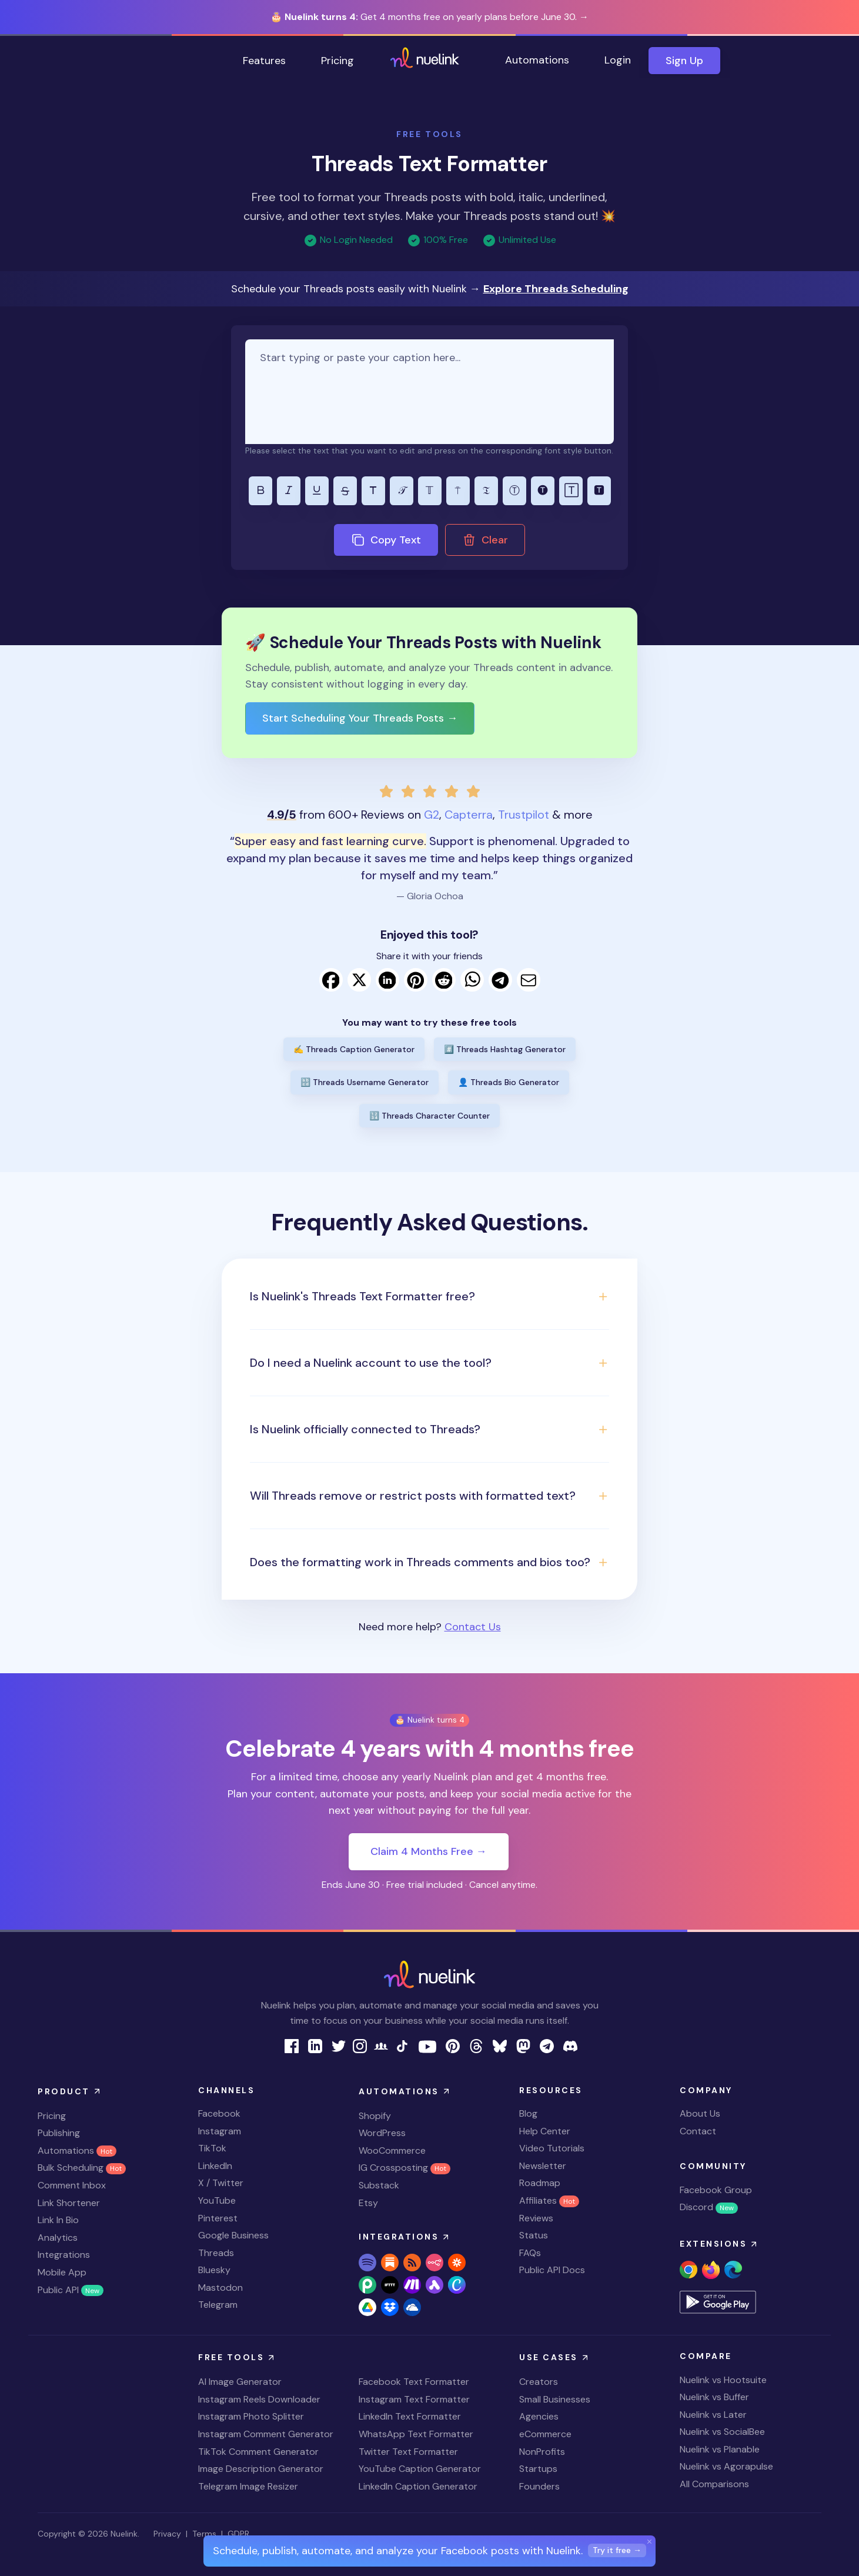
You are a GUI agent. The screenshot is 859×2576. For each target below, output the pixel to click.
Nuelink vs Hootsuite (723, 2380)
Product (70, 2091)
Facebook (219, 2113)
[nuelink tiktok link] (402, 2045)
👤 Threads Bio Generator (508, 1082)
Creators (538, 2381)
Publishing (59, 2133)
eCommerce (545, 2434)
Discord (709, 2207)
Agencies (539, 2416)
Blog (528, 2113)
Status (533, 2235)
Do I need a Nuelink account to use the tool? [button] (371, 1362)
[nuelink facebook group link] (381, 2045)
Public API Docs (552, 2270)
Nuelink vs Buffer (714, 2397)
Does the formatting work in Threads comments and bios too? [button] (420, 1562)
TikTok (212, 2148)
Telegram (218, 2304)
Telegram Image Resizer (248, 2486)
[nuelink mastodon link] (523, 2045)
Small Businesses (554, 2399)
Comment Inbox (72, 2185)
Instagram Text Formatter (414, 2399)
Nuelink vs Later (713, 2414)
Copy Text (386, 540)
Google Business (233, 2235)
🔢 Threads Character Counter (429, 1115)
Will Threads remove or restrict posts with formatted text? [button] (413, 1495)
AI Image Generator (240, 2381)
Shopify (375, 2116)
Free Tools (238, 2357)
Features (264, 61)
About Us (700, 2113)
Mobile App (62, 2272)
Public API (70, 2290)
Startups (538, 2468)
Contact (698, 2131)
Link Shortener (69, 2203)
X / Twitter (220, 2183)
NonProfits (542, 2451)
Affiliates (549, 2200)
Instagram (219, 2131)
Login (617, 60)
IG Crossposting (404, 2167)
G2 (431, 814)
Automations (537, 60)
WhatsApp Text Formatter (416, 2434)
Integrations (64, 2254)
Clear (485, 540)
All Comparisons (714, 2484)
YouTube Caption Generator (420, 2468)
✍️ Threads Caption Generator (354, 1049)
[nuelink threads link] (476, 2045)
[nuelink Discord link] (570, 2045)
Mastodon (220, 2287)
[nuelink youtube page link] (427, 2046)
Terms (204, 2533)
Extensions (720, 2244)
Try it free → (617, 2550)
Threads (216, 2253)
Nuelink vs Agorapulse (726, 2466)
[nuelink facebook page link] (292, 2045)
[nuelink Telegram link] (547, 2045)
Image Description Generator (260, 2468)
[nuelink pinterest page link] (453, 2045)
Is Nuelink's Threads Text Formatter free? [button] (362, 1296)
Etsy (368, 2203)
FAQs (530, 2253)
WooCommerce (392, 2150)
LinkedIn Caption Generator (418, 2486)
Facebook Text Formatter (414, 2381)
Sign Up (684, 61)
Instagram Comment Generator (265, 2434)
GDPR (238, 2533)
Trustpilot (523, 814)
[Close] (650, 2541)
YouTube (217, 2200)
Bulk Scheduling (82, 2167)
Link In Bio (58, 2220)
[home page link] (425, 60)
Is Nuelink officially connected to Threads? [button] (365, 1429)
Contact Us (472, 1627)
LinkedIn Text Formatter (410, 2416)
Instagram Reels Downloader (259, 2399)
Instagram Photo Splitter (251, 2416)
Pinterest (218, 2218)
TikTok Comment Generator (258, 2451)
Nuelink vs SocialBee (722, 2431)
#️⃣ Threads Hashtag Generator (505, 1049)
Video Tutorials (551, 2148)
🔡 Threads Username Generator (364, 1082)
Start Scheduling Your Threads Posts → (359, 718)
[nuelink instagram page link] (360, 2045)
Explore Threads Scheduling (556, 289)
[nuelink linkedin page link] (315, 2045)
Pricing (337, 61)
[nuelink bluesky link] (500, 2045)
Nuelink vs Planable (720, 2449)
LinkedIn (215, 2166)
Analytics (58, 2237)
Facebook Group (716, 2190)
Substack (379, 2185)
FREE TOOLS (429, 134)
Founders (539, 2486)
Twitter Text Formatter (408, 2451)
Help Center (544, 2131)
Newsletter (542, 2166)
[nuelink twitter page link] (339, 2045)
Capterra (468, 814)
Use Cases (555, 2357)
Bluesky (214, 2270)
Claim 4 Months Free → (428, 1851)
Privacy (167, 2533)
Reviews (536, 2218)
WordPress (382, 2133)
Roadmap (539, 2183)
